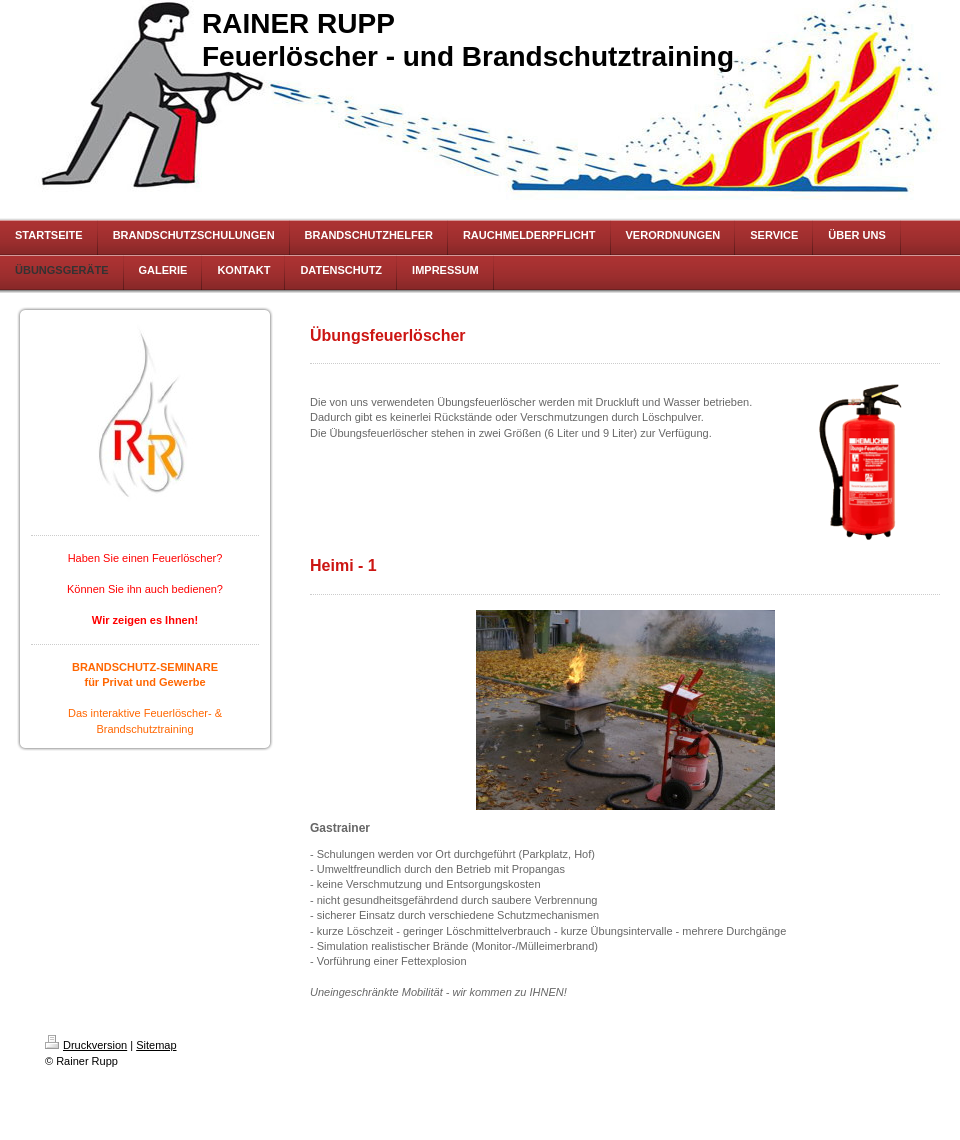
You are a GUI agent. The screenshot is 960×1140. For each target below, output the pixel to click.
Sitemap (156, 1045)
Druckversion (86, 1045)
